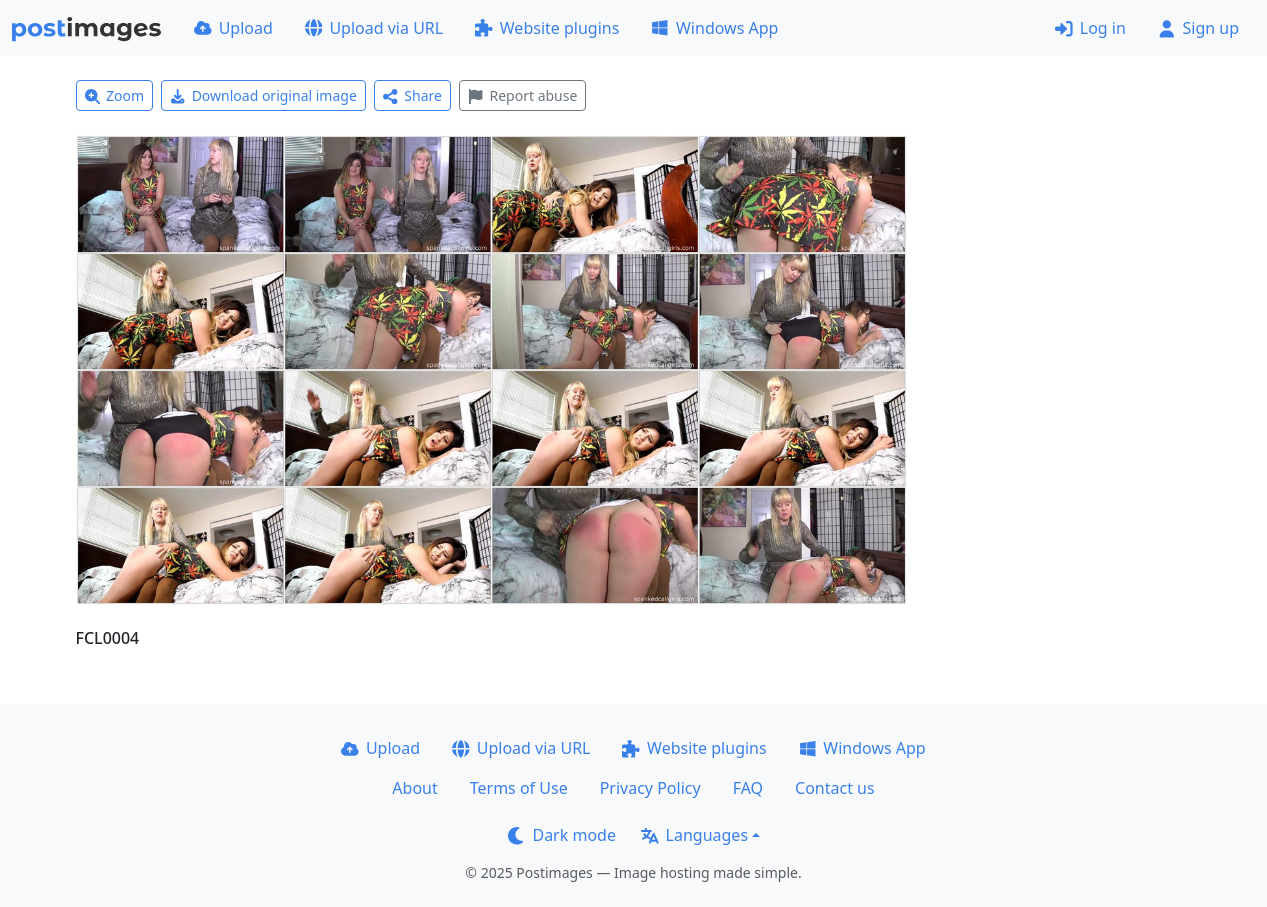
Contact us (835, 788)
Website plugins (547, 28)
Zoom (115, 95)
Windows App (714, 28)
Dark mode (562, 835)
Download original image (263, 95)
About (414, 788)
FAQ (748, 788)
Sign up (1198, 28)
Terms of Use (519, 788)
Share (412, 95)
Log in (1090, 28)
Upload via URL (374, 28)
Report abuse (522, 95)
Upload (233, 28)
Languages (694, 835)
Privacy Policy (650, 788)
